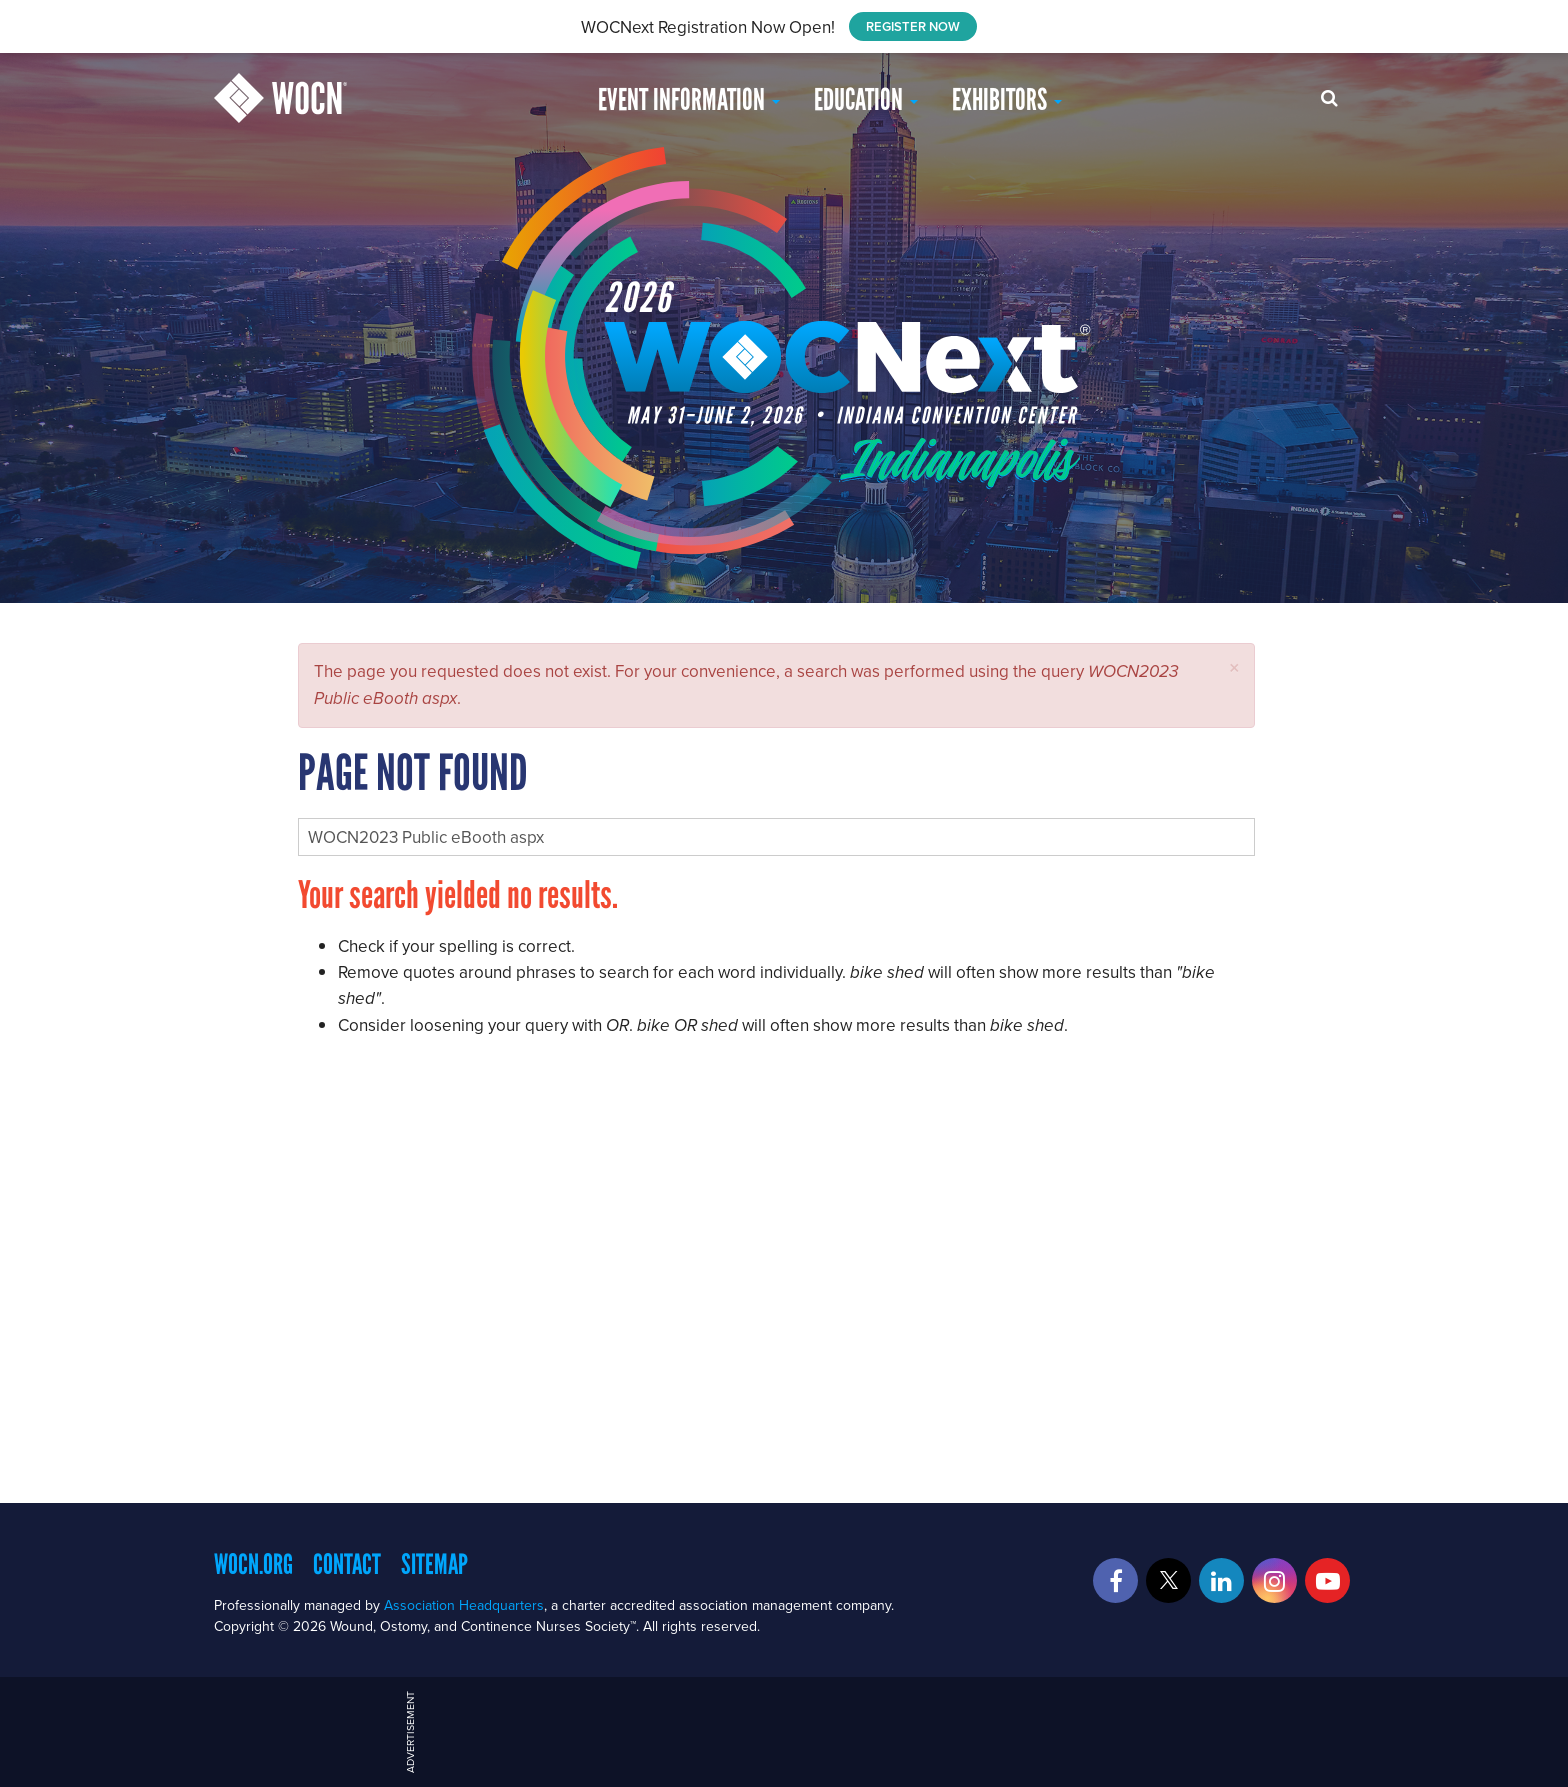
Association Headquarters (464, 1605)
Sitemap (434, 1564)
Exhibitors (1007, 99)
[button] (1234, 667)
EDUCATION (866, 99)
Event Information (689, 99)
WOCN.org (253, 1564)
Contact (347, 1564)
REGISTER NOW (913, 26)
